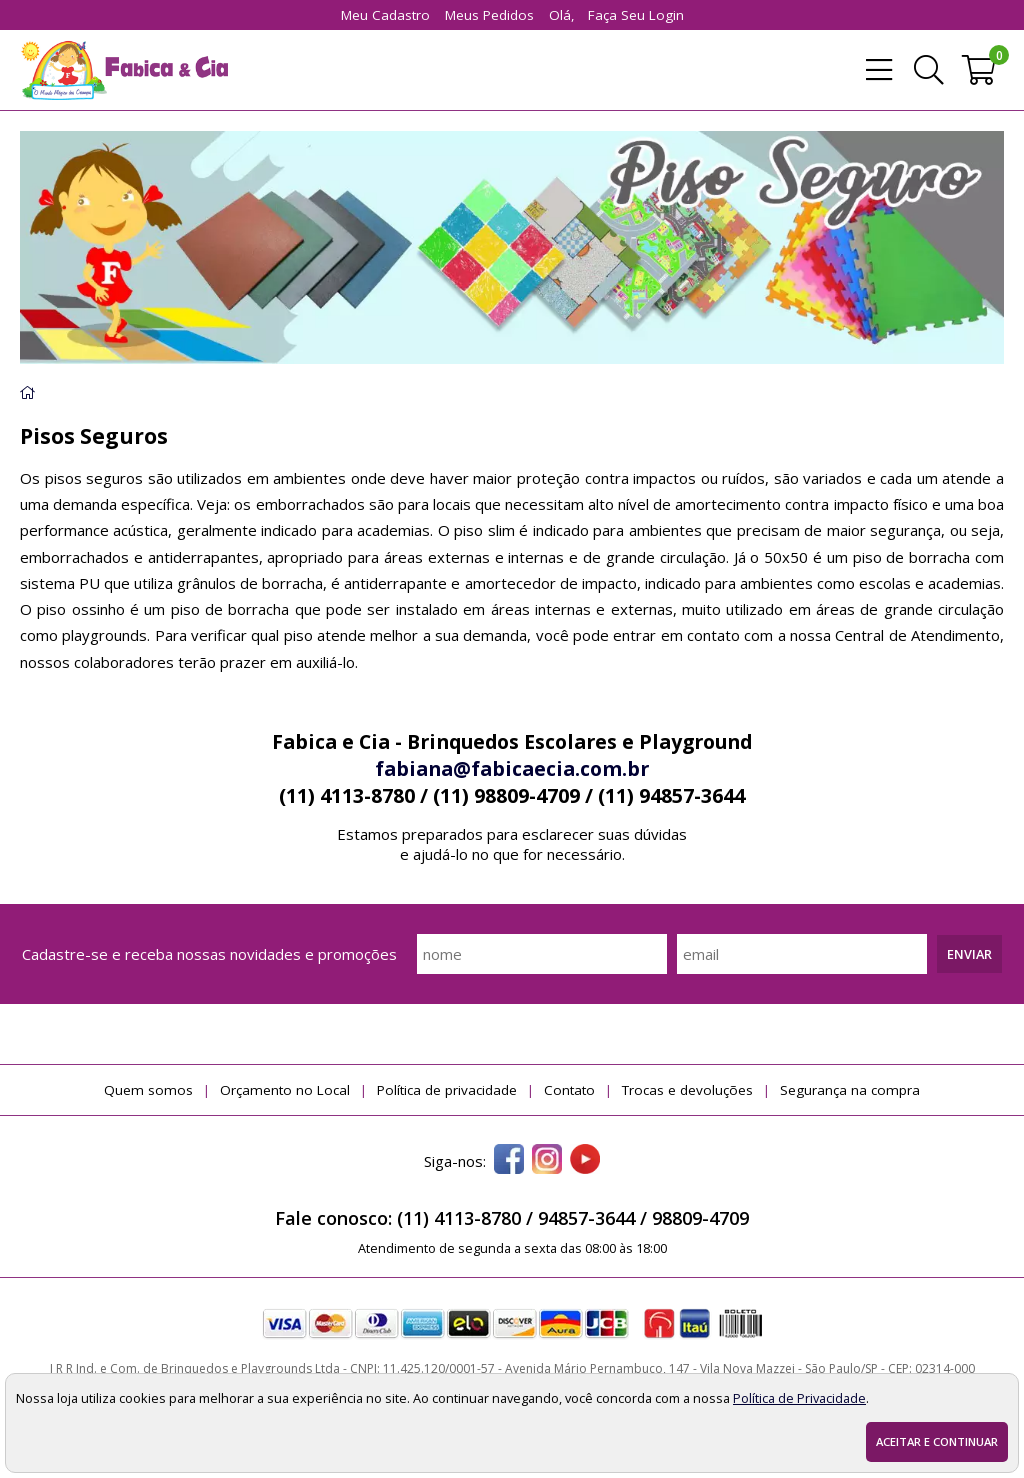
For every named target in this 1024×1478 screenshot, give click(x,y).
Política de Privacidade (799, 1398)
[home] (124, 70)
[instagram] (547, 1161)
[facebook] (509, 1161)
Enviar (969, 954)
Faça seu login (636, 15)
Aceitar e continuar (937, 1441)
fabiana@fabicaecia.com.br (512, 768)
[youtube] (585, 1161)
